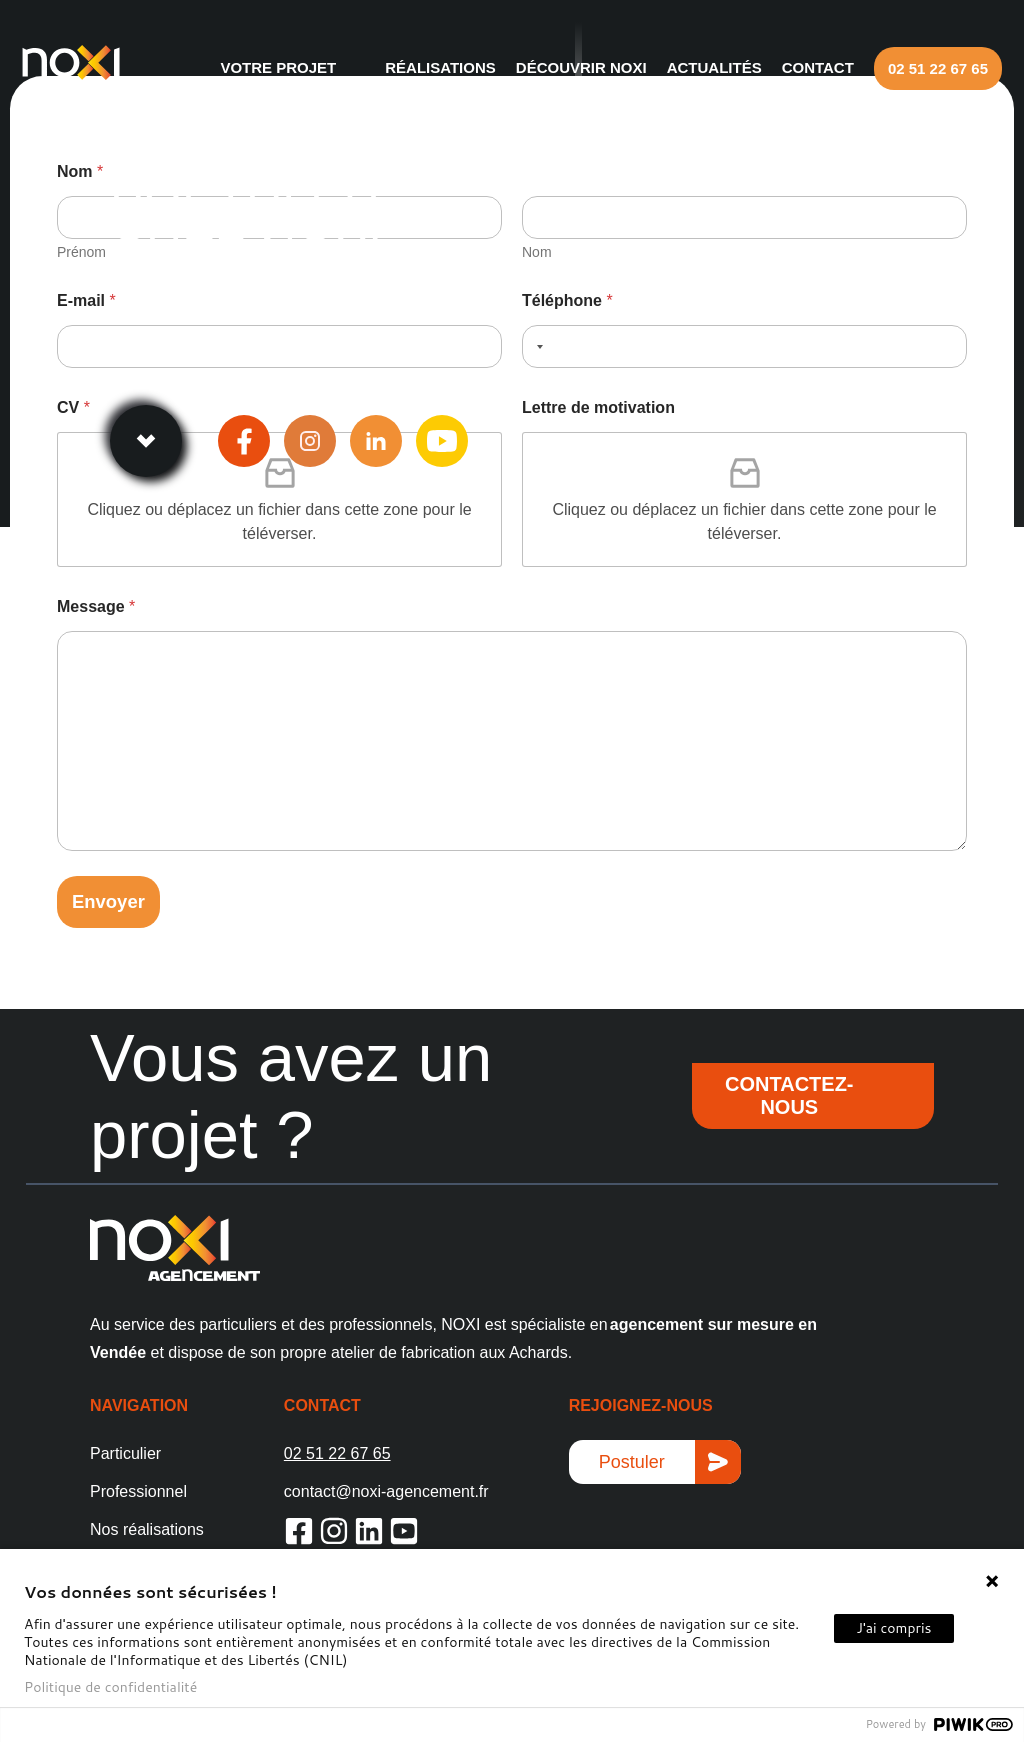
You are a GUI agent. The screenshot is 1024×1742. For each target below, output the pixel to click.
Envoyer (111, 903)
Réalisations (422, 67)
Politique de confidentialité (110, 1687)
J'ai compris (893, 1628)
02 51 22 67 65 (920, 68)
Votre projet (260, 67)
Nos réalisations (147, 1531)
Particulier (125, 1455)
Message (96, 606)
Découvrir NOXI (563, 67)
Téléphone (567, 300)
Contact (800, 67)
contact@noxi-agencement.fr (386, 1493)
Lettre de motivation (598, 407)
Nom (537, 252)
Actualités (696, 67)
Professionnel (138, 1493)
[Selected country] (536, 346)
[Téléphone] (744, 346)
